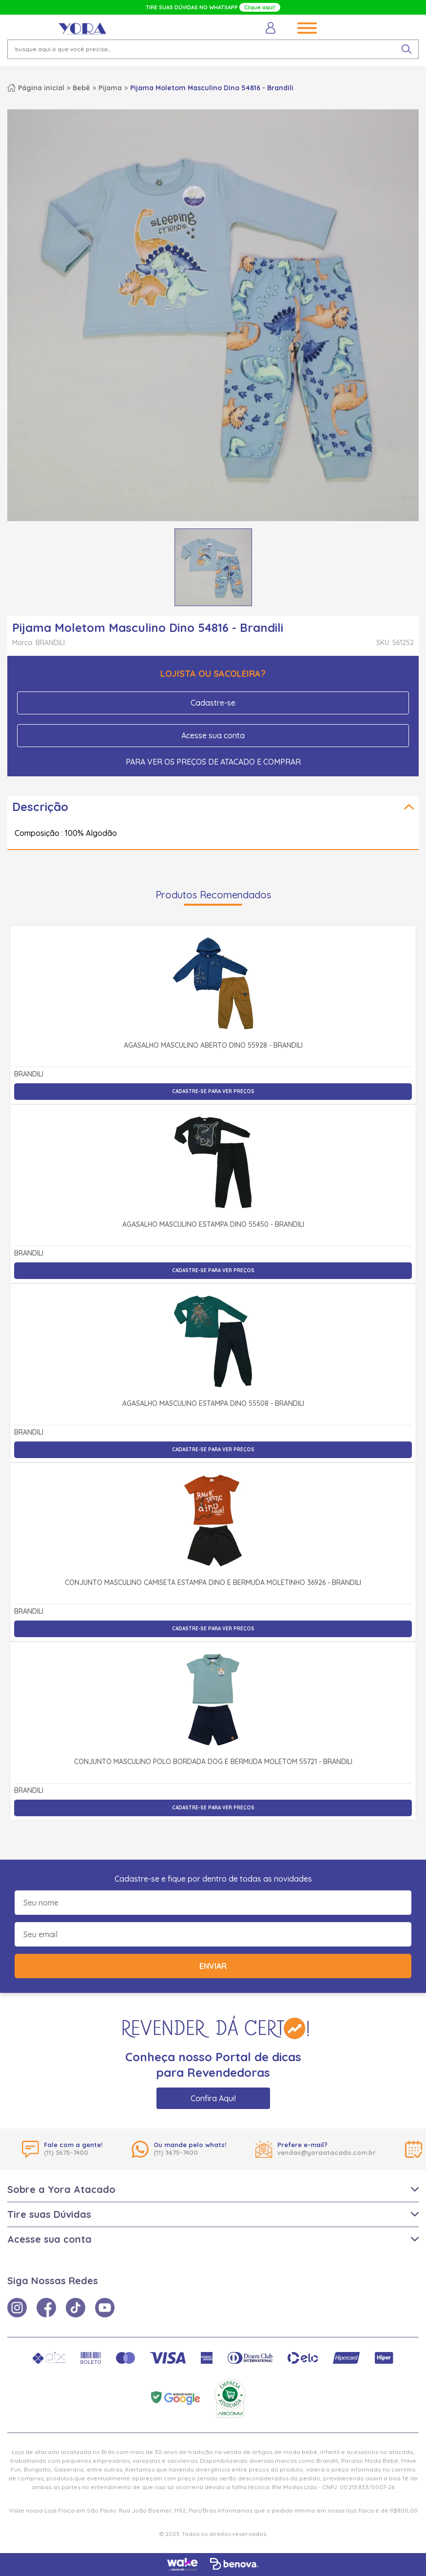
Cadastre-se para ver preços (213, 1091)
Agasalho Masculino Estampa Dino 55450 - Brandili (213, 1225)
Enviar (213, 1966)
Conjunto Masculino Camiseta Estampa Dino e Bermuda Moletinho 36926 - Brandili (213, 1583)
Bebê (81, 87)
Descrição (40, 806)
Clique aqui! (259, 7)
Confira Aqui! (213, 2098)
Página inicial (41, 87)
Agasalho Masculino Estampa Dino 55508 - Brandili (213, 1404)
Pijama (110, 87)
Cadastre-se (213, 703)
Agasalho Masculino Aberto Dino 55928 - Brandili (213, 1046)
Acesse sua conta (213, 735)
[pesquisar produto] (406, 49)
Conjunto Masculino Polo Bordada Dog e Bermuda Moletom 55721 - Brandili (213, 1762)
